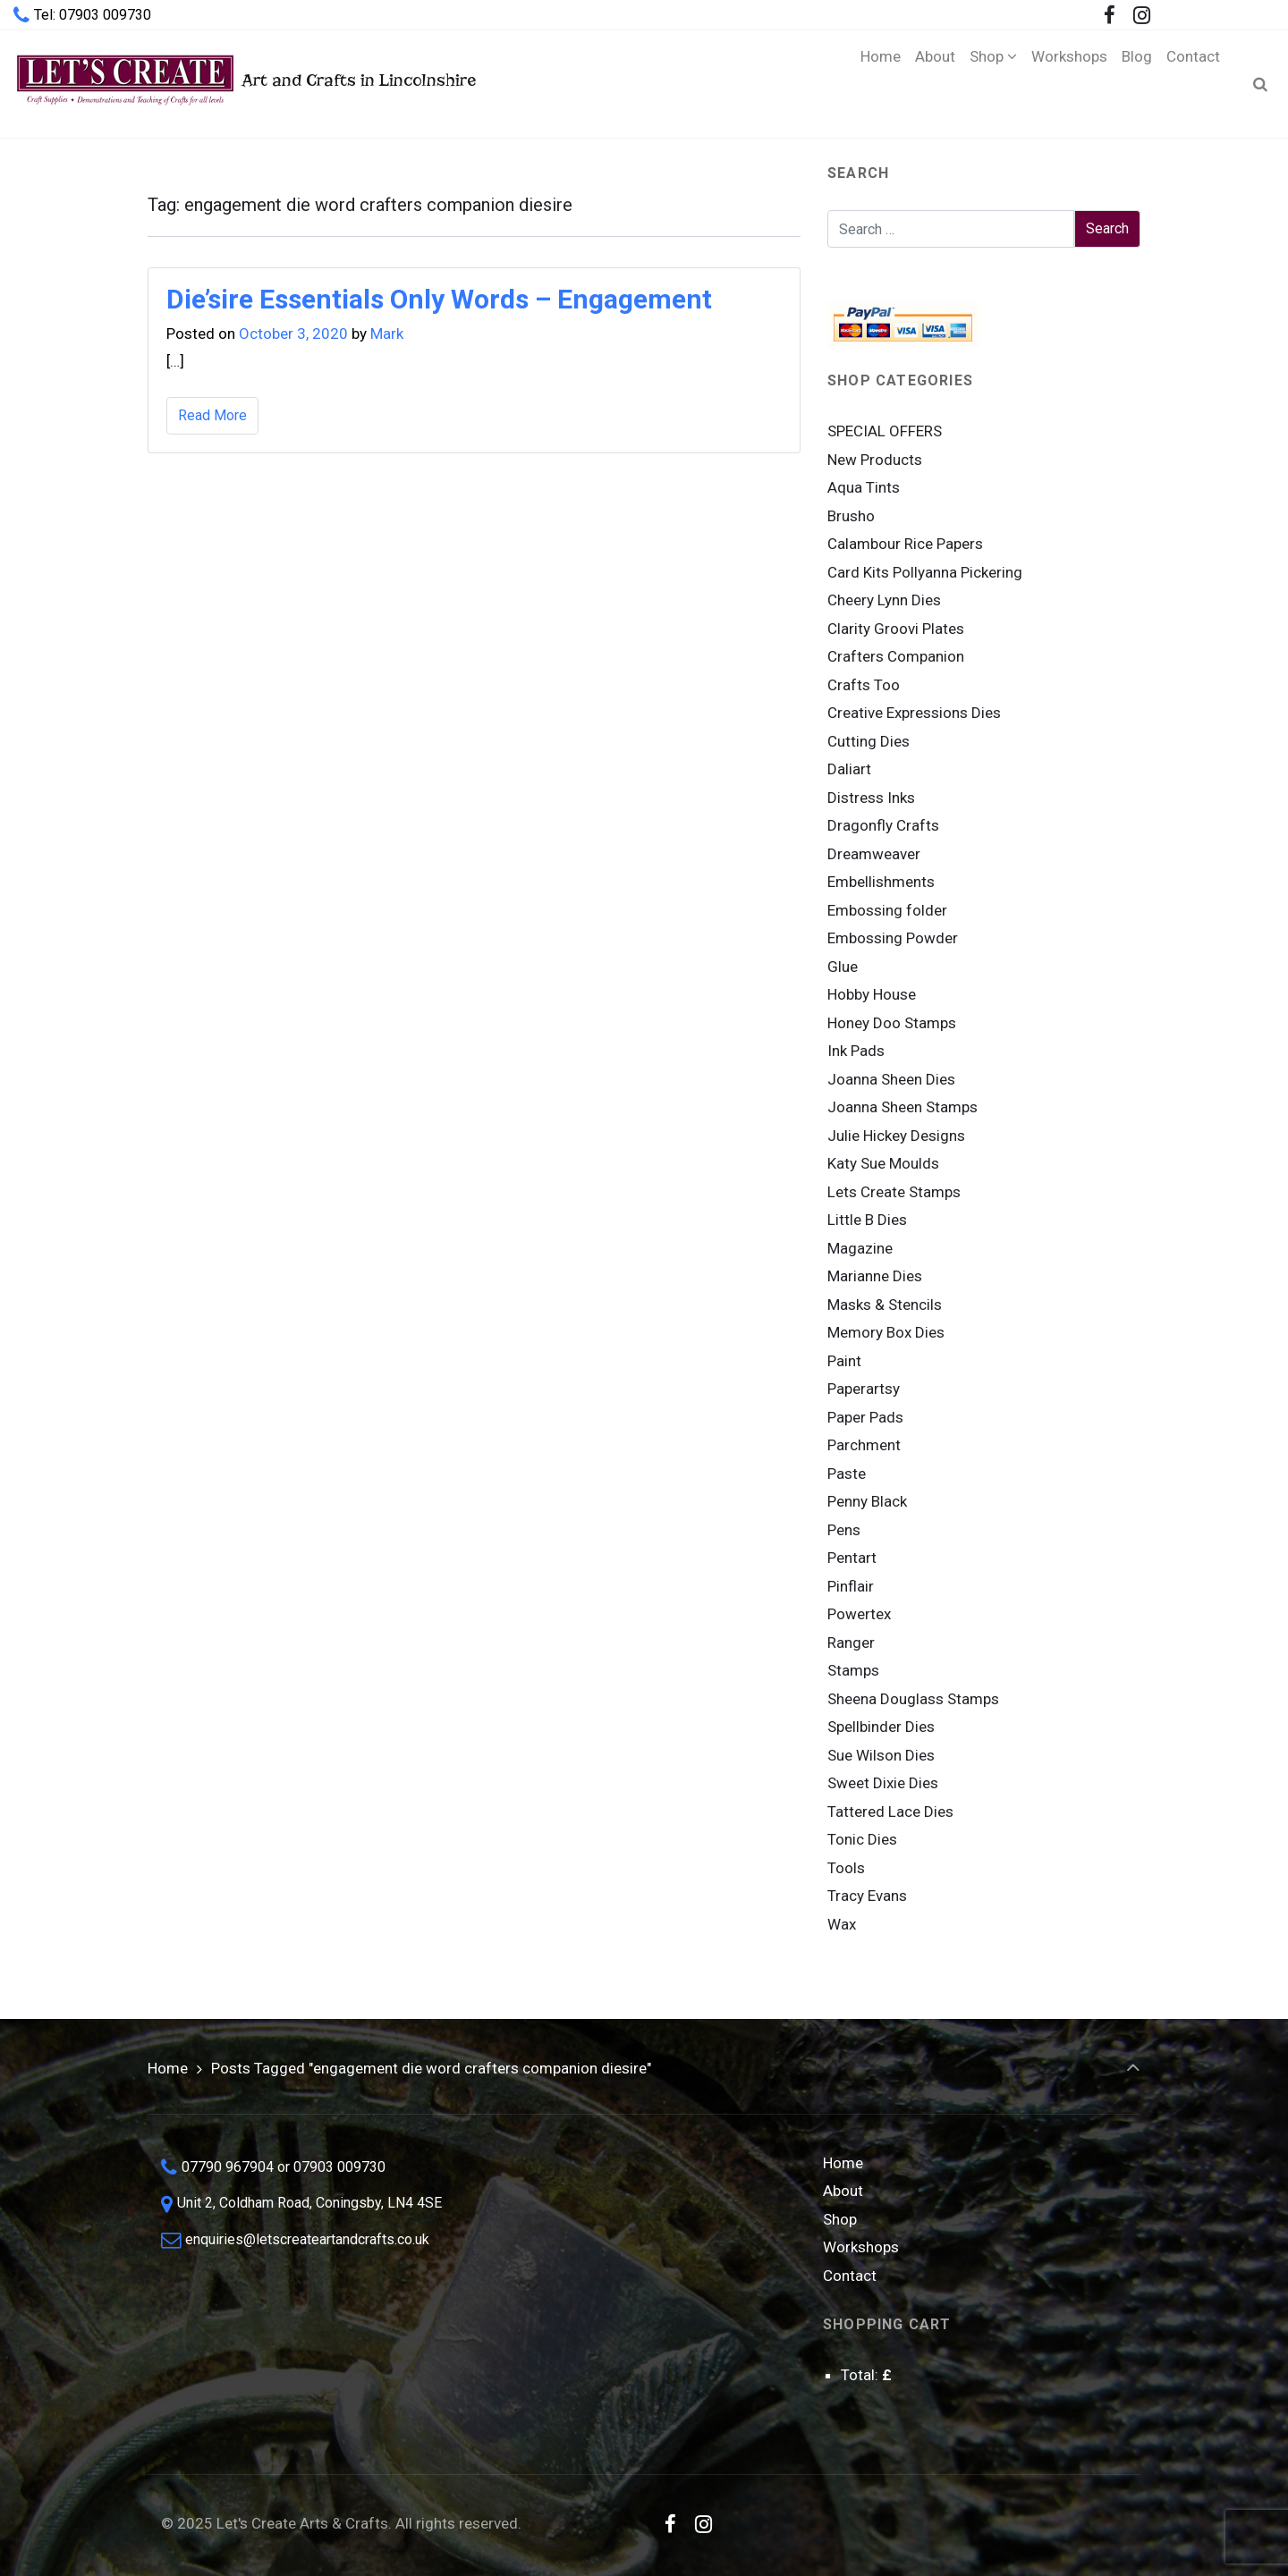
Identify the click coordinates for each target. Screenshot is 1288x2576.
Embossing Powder (892, 938)
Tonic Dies (862, 1839)
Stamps (853, 1670)
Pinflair (850, 1586)
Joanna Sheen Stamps (902, 1107)
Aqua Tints (863, 487)
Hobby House (871, 994)
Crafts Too (863, 685)
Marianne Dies (874, 1276)
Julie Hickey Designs (896, 1135)
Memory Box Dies (886, 1332)
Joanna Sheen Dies (891, 1079)
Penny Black (867, 1501)
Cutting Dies (868, 741)
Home (168, 2068)
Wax (841, 1924)
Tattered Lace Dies (890, 1811)
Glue (842, 967)
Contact (850, 2276)
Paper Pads (865, 1417)
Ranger (851, 1642)
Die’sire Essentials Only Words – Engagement (439, 299)
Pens (843, 1530)
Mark (386, 333)
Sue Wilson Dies (881, 1755)
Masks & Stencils (884, 1304)
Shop (840, 2219)
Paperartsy (863, 1389)
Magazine (860, 1248)
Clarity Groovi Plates (895, 629)
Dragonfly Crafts (883, 825)
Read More (212, 415)
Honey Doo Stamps (891, 1023)
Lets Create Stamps (894, 1192)
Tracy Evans (867, 1896)
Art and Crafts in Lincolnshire (244, 83)
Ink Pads (856, 1051)
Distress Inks (871, 798)
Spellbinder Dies (881, 1727)
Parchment (864, 1445)
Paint (844, 1361)
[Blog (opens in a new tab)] (1136, 84)
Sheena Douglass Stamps (913, 1699)
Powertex (859, 1614)
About (843, 2191)
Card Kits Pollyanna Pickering (924, 572)
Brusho (851, 516)
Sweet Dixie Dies (882, 1783)
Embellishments (881, 882)
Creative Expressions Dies (914, 713)
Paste (846, 1473)
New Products (874, 460)
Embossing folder (887, 910)
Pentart (852, 1558)
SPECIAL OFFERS (884, 431)
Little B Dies (867, 1220)
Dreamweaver (873, 854)
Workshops (861, 2247)
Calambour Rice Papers (905, 544)
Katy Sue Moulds (883, 1163)
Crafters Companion (895, 656)
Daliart (849, 769)
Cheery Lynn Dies (884, 600)
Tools (846, 1868)
